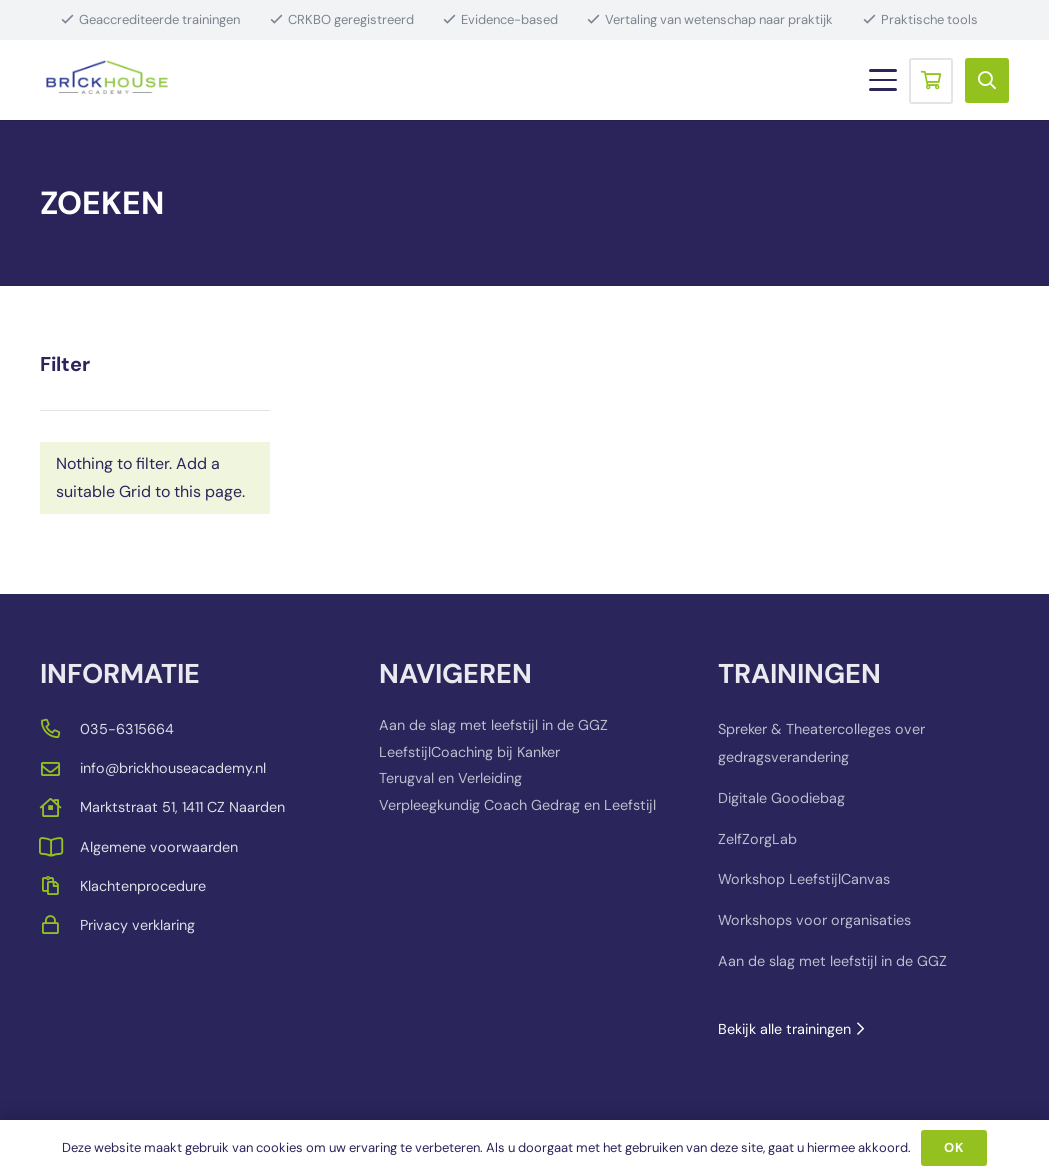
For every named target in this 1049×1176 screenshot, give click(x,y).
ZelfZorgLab (757, 839)
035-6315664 (127, 729)
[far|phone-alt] (60, 728)
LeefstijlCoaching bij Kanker (469, 752)
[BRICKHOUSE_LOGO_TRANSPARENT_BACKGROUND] (107, 80)
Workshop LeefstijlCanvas (804, 879)
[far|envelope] (60, 768)
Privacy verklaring (137, 925)
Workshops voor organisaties (814, 920)
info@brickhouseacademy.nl (173, 768)
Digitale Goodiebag (781, 798)
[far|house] (60, 807)
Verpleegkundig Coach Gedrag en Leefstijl (517, 805)
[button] (883, 80)
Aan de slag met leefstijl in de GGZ (493, 725)
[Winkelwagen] (931, 80)
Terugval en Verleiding (450, 778)
